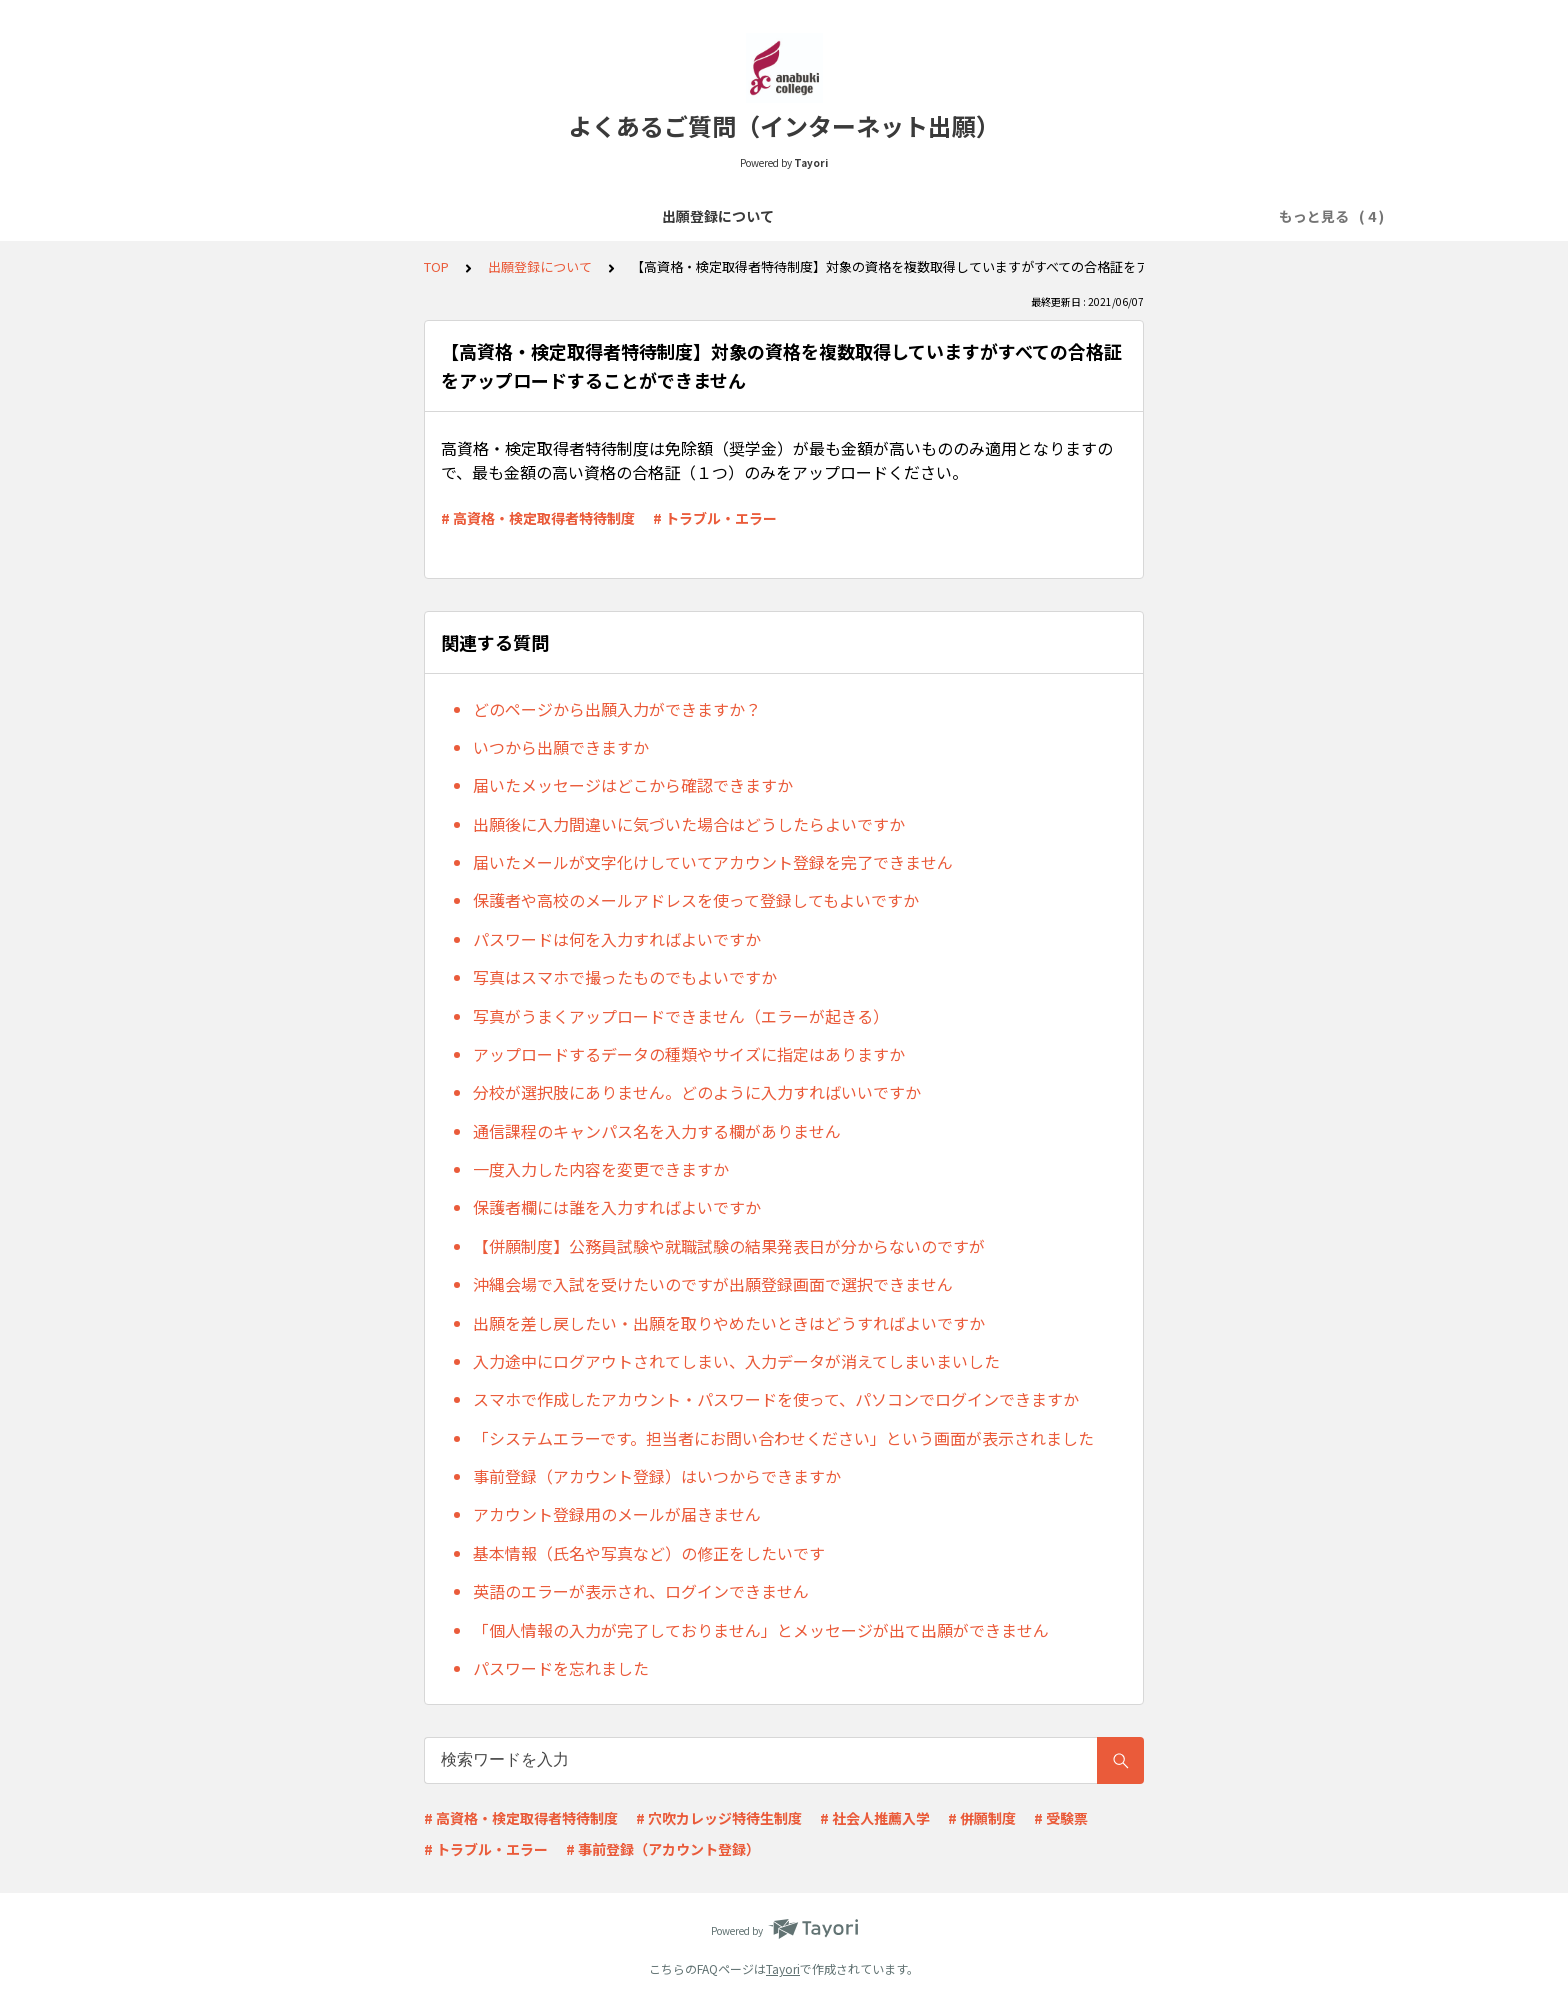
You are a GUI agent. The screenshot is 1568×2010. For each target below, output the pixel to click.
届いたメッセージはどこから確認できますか (633, 785)
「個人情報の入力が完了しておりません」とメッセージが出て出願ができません (761, 1630)
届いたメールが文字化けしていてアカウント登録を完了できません (713, 862)
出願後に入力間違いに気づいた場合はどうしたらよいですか (689, 824)
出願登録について (469, 216)
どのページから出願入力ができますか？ (617, 709)
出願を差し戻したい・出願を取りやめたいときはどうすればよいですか (729, 1323)
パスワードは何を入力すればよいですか (617, 939)
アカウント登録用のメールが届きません (617, 1514)
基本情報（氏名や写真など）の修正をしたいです (649, 1553)
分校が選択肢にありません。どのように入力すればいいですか (697, 1092)
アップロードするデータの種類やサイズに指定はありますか (689, 1054)
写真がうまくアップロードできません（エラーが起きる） (681, 1016)
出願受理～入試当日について (966, 216)
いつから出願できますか (561, 747)
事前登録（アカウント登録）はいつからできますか (657, 1476)
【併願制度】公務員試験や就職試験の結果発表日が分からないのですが (729, 1246)
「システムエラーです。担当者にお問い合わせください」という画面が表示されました (783, 1438)
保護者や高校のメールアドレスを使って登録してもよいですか (696, 900)
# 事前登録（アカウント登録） (663, 1849)
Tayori (783, 1968)
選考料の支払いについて (630, 216)
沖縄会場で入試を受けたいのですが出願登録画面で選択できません (713, 1284)
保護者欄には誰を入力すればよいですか (617, 1207)
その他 (1106, 216)
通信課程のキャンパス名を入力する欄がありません (657, 1131)
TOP (436, 266)
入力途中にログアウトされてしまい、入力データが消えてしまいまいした (736, 1361)
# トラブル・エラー (715, 518)
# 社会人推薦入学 (875, 1818)
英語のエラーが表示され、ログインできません (641, 1591)
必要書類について (791, 216)
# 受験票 (1061, 1818)
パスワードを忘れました (561, 1668)
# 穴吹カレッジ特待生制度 (719, 1818)
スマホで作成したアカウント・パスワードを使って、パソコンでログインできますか (776, 1399)
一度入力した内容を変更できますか (601, 1169)
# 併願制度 (982, 1818)
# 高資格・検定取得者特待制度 (538, 518)
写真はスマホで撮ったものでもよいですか (625, 977)
